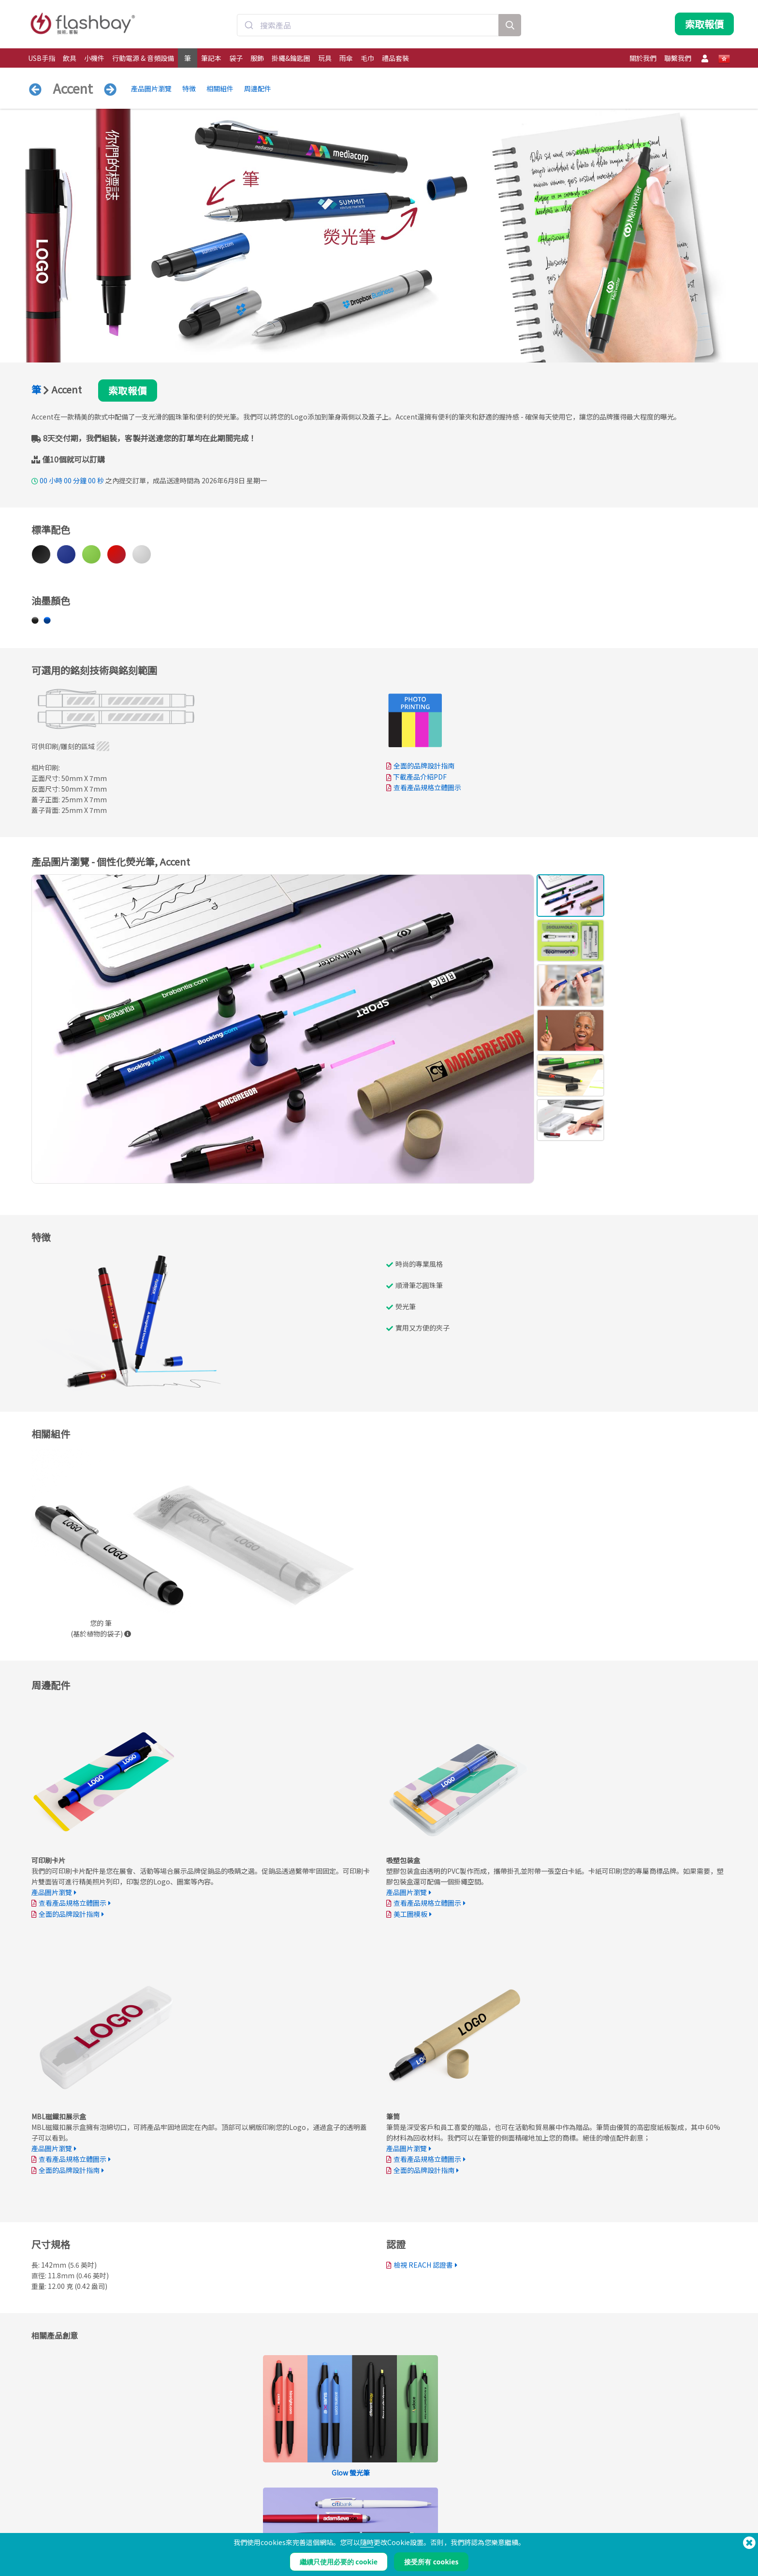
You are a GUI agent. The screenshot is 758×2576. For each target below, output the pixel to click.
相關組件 (219, 88)
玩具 (325, 58)
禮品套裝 (395, 58)
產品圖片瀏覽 (151, 88)
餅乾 (460, 2512)
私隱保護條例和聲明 (481, 2523)
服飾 (257, 58)
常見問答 (324, 2523)
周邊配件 (257, 88)
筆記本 (211, 58)
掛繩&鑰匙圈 (291, 58)
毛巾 (367, 58)
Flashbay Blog (619, 2502)
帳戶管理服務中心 (336, 2512)
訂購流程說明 (330, 2502)
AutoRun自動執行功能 (200, 2523)
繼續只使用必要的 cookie (339, 2561)
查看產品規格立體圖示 (427, 788)
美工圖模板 (410, 1914)
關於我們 (642, 58)
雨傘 (346, 58)
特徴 (189, 88)
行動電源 (40, 2523)
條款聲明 (466, 2502)
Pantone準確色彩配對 (199, 2512)
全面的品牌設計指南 (424, 766)
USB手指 (41, 58)
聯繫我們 (677, 58)
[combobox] (367, 25)
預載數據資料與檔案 (197, 2502)
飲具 (69, 58)
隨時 (367, 2542)
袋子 (236, 58)
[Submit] (248, 25)
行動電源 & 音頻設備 (143, 58)
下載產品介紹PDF (416, 777)
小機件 (94, 58)
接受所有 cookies (431, 2561)
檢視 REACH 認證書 (423, 2265)
